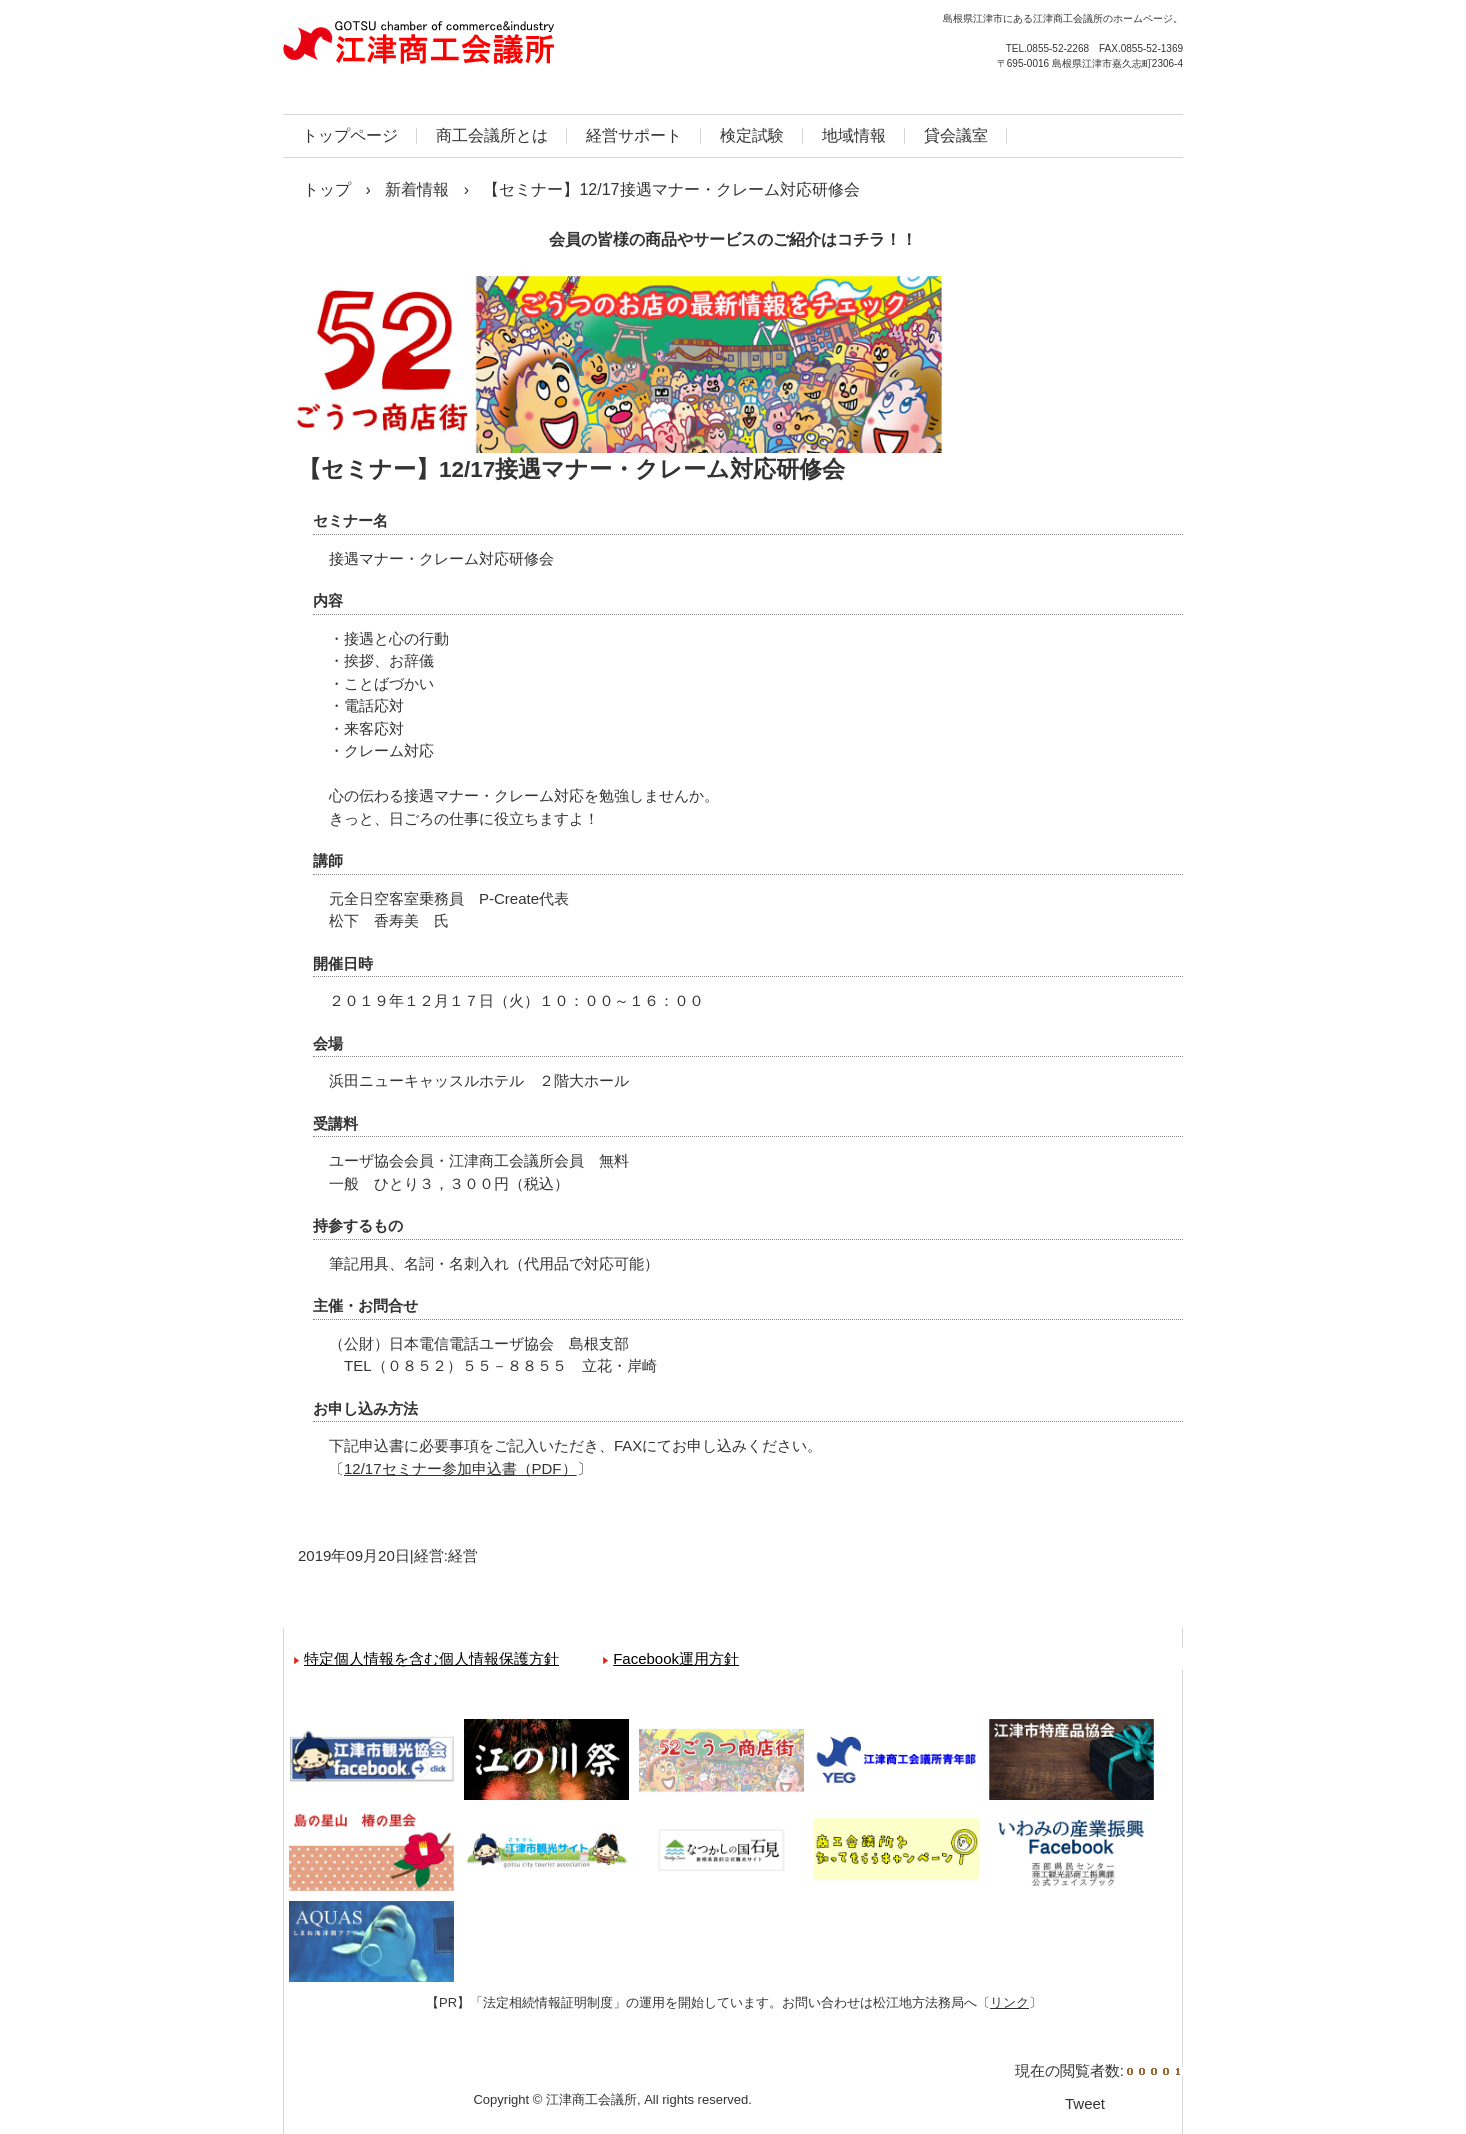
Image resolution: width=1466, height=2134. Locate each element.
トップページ (350, 135)
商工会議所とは (492, 135)
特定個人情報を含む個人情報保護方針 (431, 1658)
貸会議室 (956, 135)
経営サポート (634, 135)
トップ (327, 189)
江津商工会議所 (498, 50)
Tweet (1085, 2103)
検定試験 (752, 135)
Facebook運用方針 (676, 1658)
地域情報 (854, 135)
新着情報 (417, 189)
